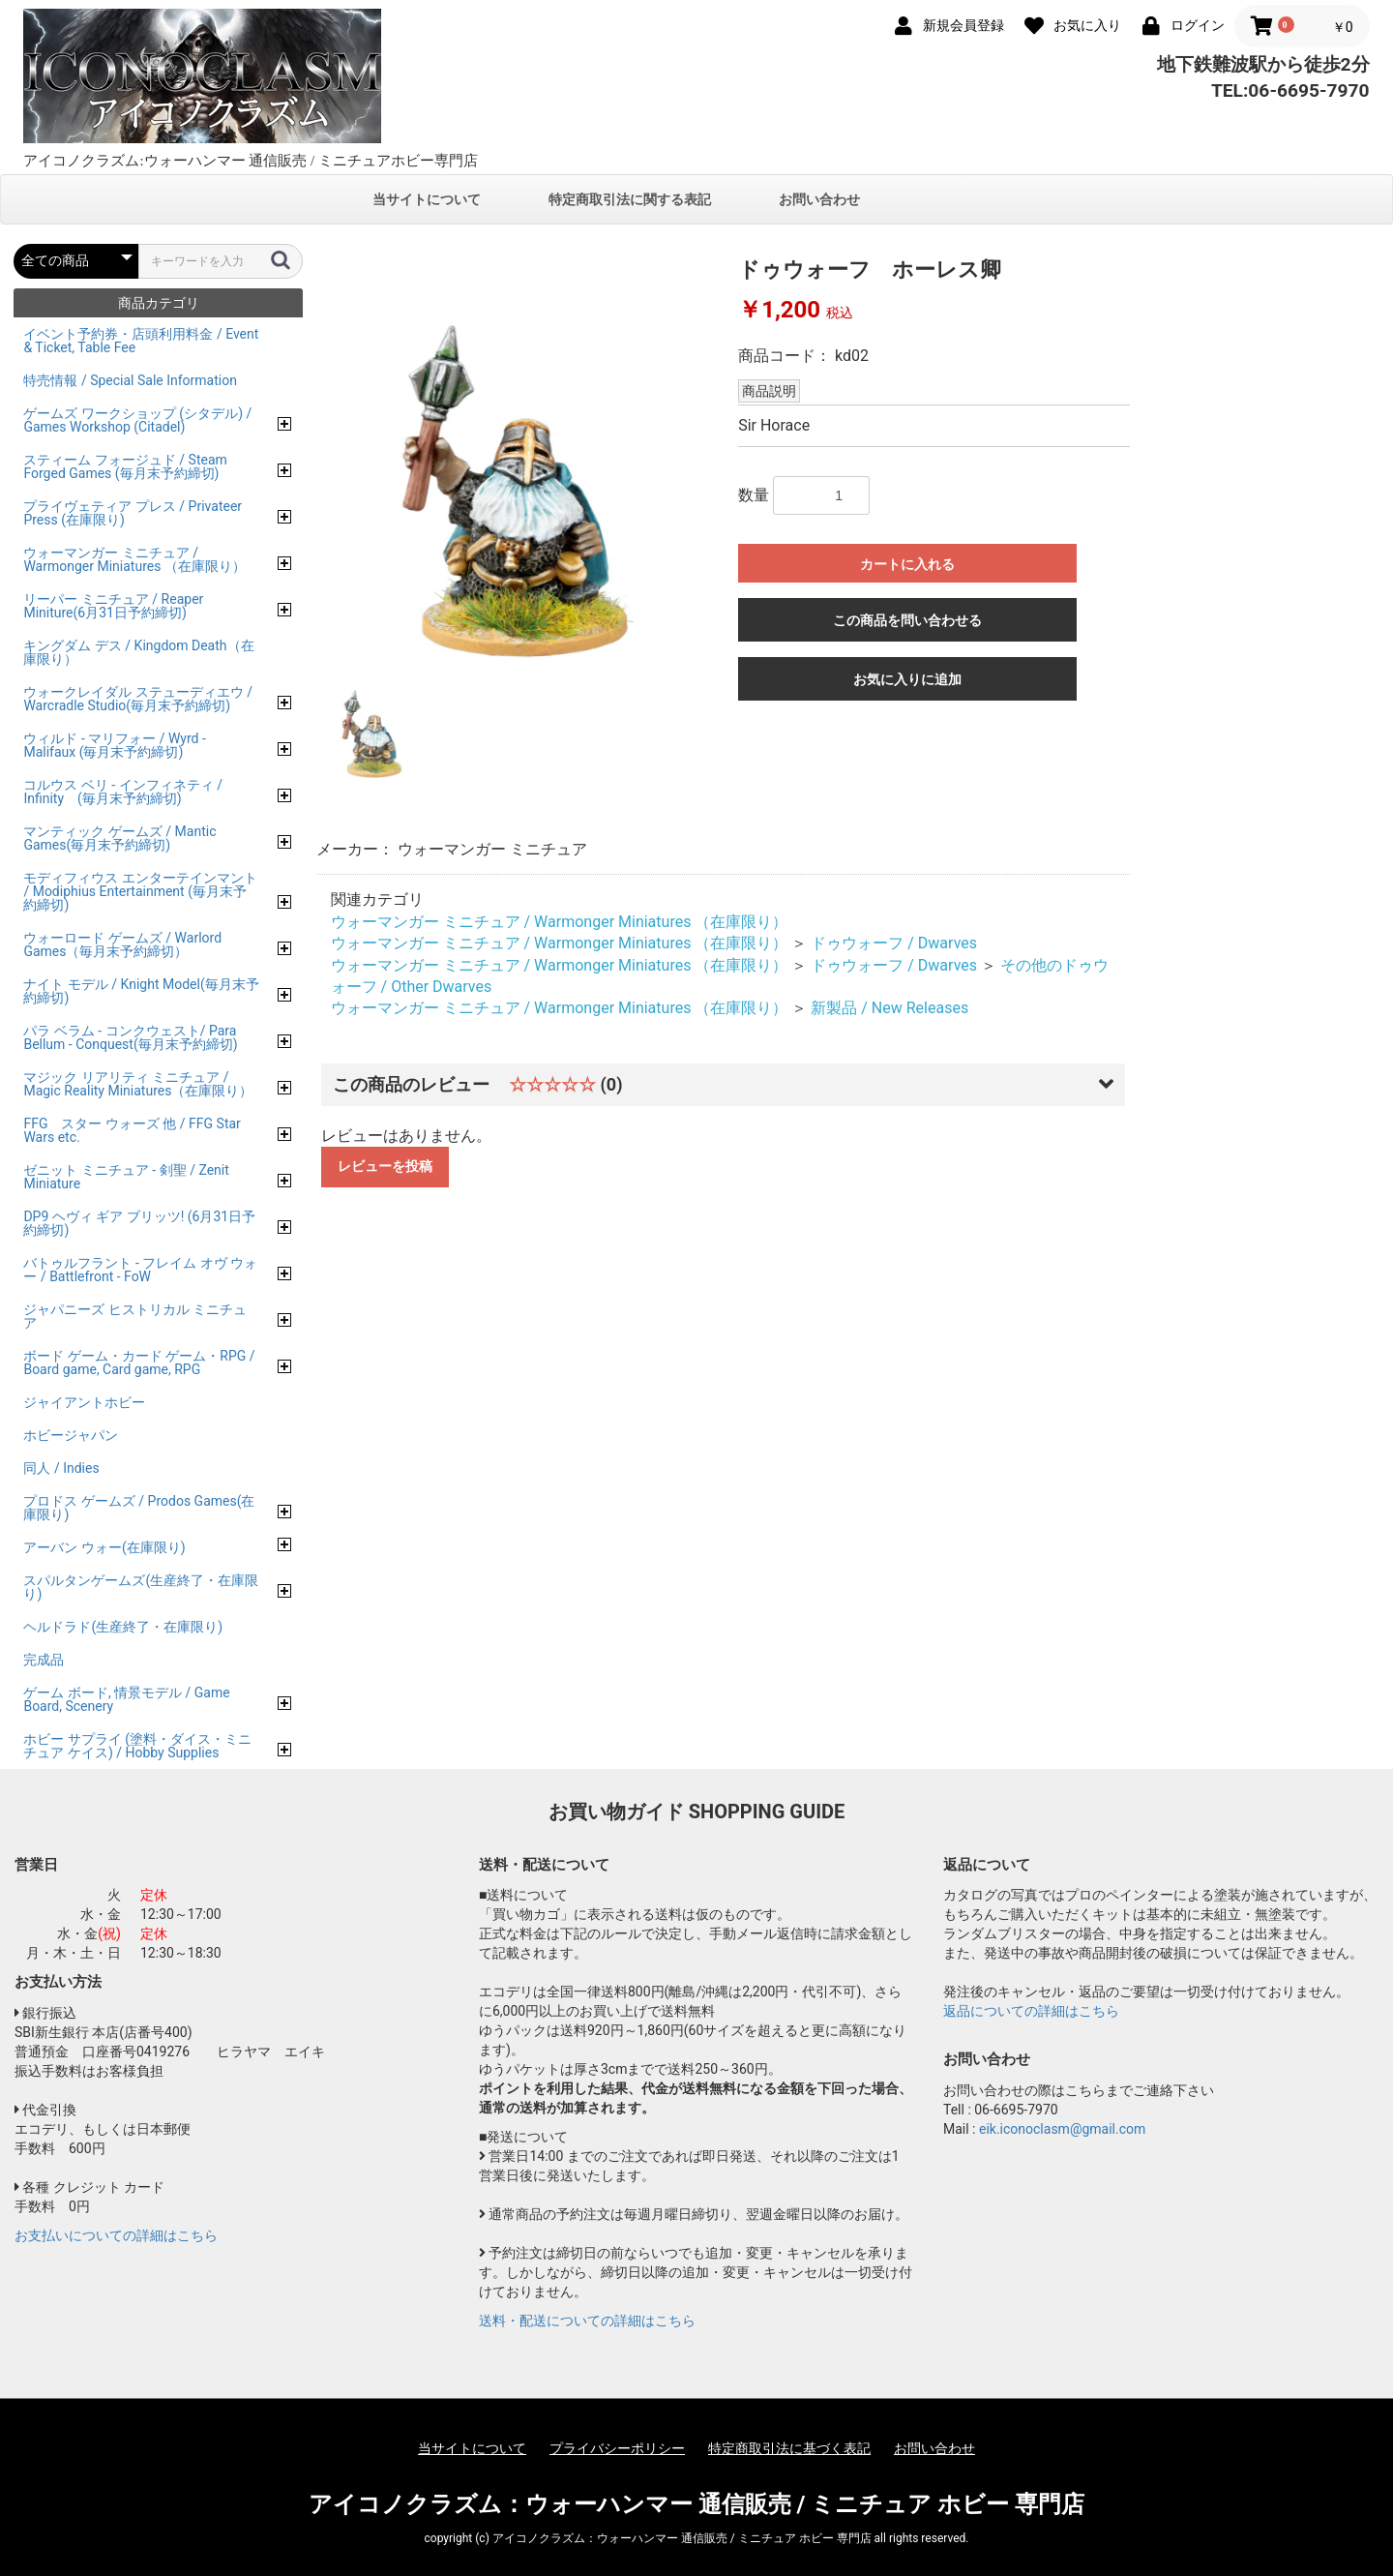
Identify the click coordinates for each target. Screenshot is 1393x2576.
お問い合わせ (819, 199)
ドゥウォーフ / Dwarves (894, 943)
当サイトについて (426, 199)
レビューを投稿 (385, 1166)
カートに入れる (907, 564)
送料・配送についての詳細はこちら (587, 2320)
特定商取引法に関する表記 (629, 199)
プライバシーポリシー (617, 2448)
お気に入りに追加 (907, 679)
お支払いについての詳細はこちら (116, 2235)
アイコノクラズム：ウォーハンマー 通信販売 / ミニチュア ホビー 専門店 (697, 2504)
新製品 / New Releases (889, 1008)
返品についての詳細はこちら (1031, 2011)
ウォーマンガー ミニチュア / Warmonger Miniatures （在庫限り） (559, 922)
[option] (520, 458)
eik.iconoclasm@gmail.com (1062, 2129)
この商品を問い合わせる (907, 620)
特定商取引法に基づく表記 (789, 2448)
